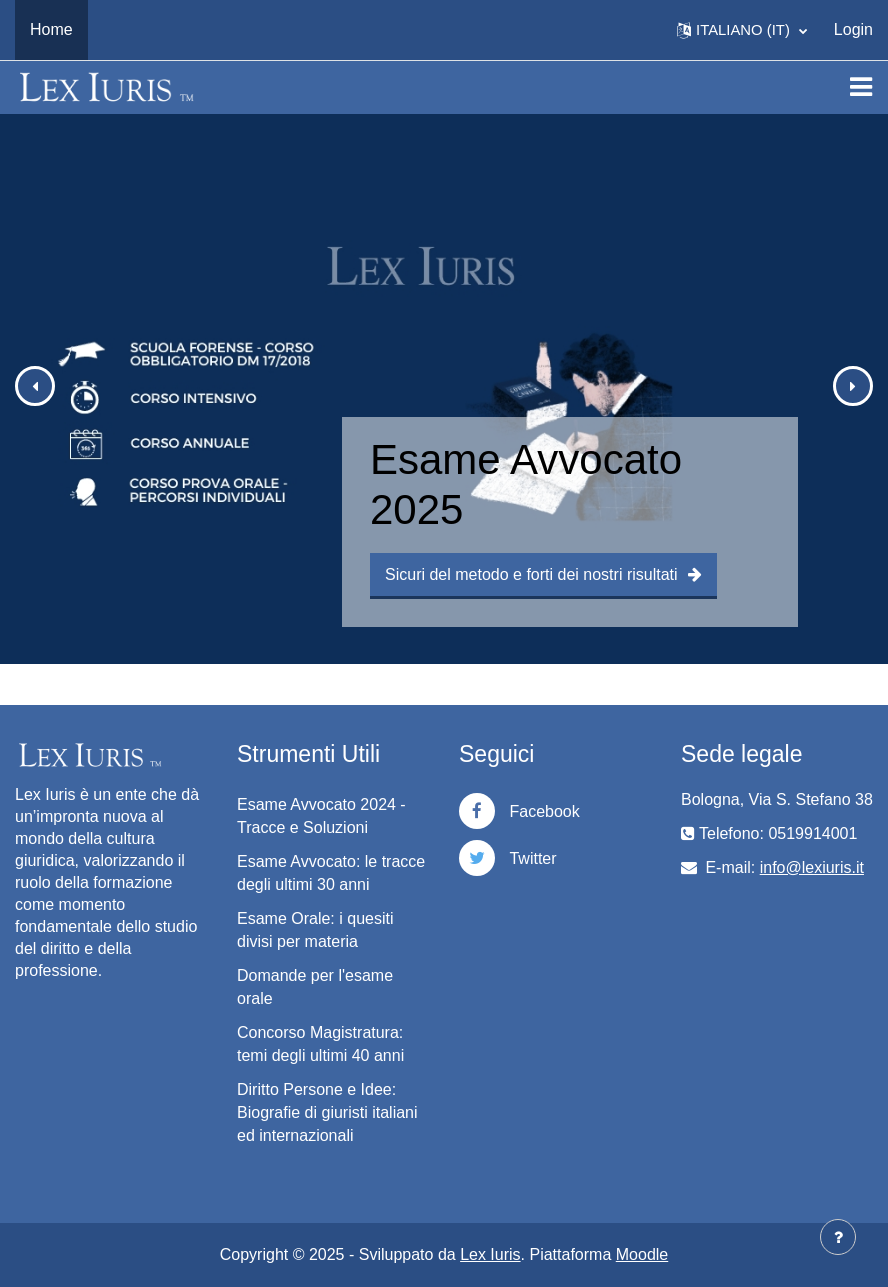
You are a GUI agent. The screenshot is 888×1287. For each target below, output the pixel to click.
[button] (742, 30)
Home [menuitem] (51, 29)
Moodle (642, 1254)
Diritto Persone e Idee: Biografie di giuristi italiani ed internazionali (327, 1112)
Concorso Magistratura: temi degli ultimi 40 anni (320, 1044)
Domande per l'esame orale (315, 987)
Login (853, 29)
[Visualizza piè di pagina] (838, 1237)
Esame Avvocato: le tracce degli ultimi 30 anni (331, 873)
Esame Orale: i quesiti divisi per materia (315, 930)
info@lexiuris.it (812, 867)
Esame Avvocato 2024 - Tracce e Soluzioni (321, 816)
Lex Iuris (490, 1254)
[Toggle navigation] (861, 87)
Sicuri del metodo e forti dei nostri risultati (543, 574)
